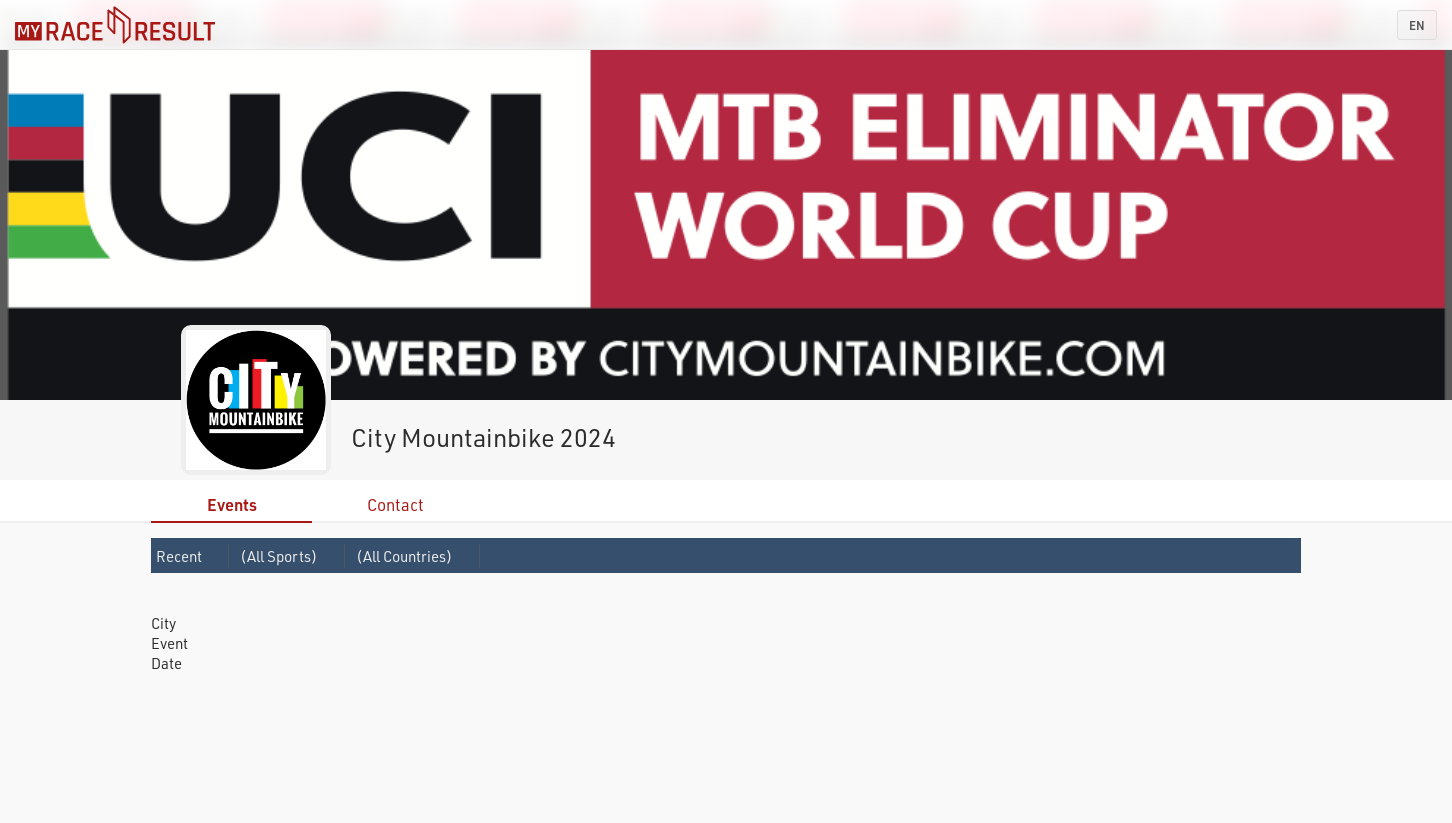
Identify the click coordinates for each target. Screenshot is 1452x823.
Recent (179, 556)
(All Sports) (279, 556)
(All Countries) (404, 556)
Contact (395, 504)
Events (232, 504)
